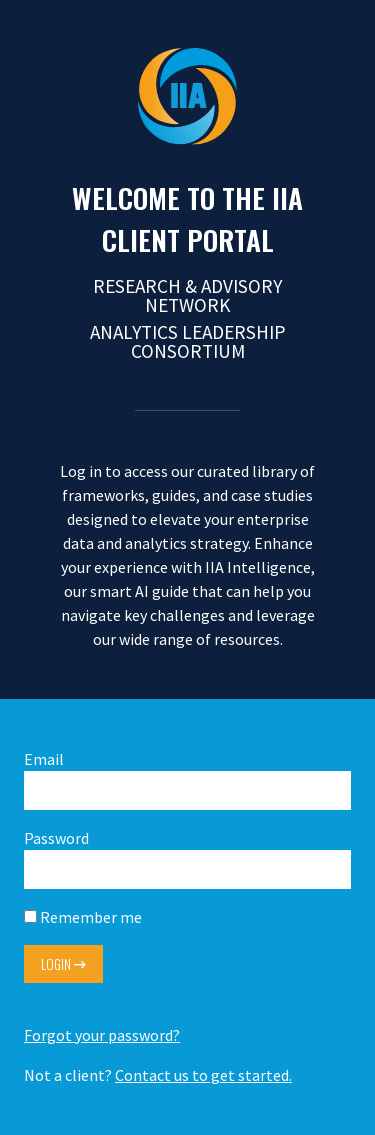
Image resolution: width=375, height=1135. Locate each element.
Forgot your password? (102, 1035)
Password (187, 858)
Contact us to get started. (203, 1075)
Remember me (83, 917)
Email (187, 779)
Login (63, 964)
